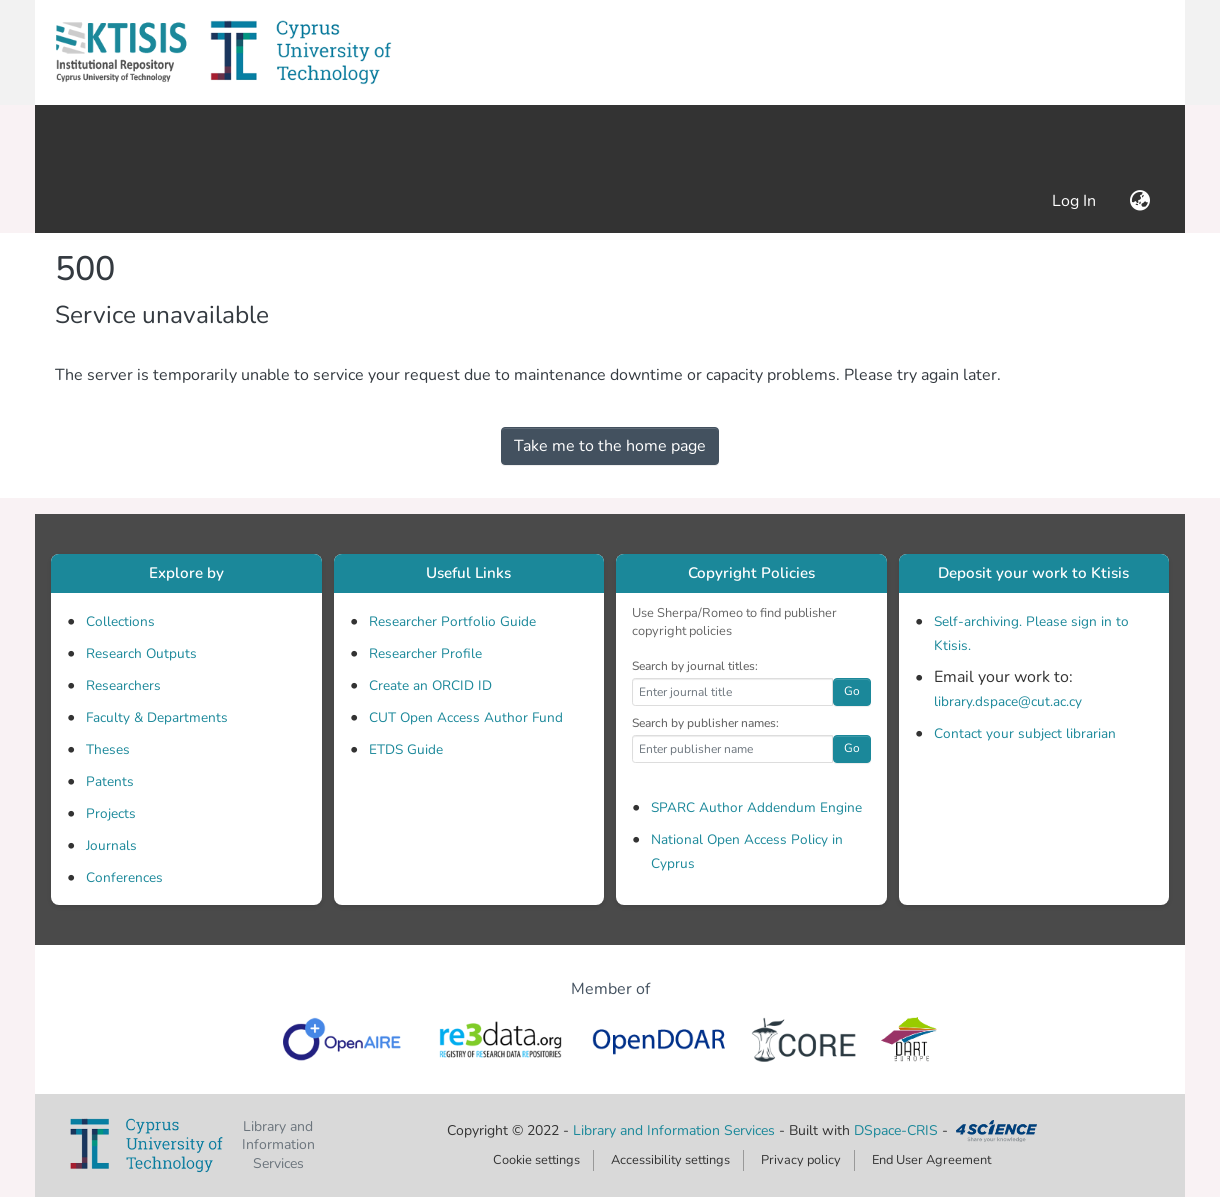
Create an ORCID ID (430, 685)
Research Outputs (141, 653)
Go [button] (852, 691)
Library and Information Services (676, 1130)
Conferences (124, 877)
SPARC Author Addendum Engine (756, 807)
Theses (108, 749)
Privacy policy (801, 1160)
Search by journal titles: (695, 666)
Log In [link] (1075, 201)
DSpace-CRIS (896, 1130)
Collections (120, 621)
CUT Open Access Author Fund (466, 717)
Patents (110, 781)
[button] (121, 52)
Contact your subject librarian (1025, 733)
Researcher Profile (425, 653)
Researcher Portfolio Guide (452, 621)
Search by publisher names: (705, 723)
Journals (111, 845)
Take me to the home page (610, 446)
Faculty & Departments (157, 717)
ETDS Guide (406, 749)
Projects (111, 813)
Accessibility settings (670, 1160)
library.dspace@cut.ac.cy (1008, 701)
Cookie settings (536, 1160)
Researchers (123, 685)
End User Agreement (931, 1160)
